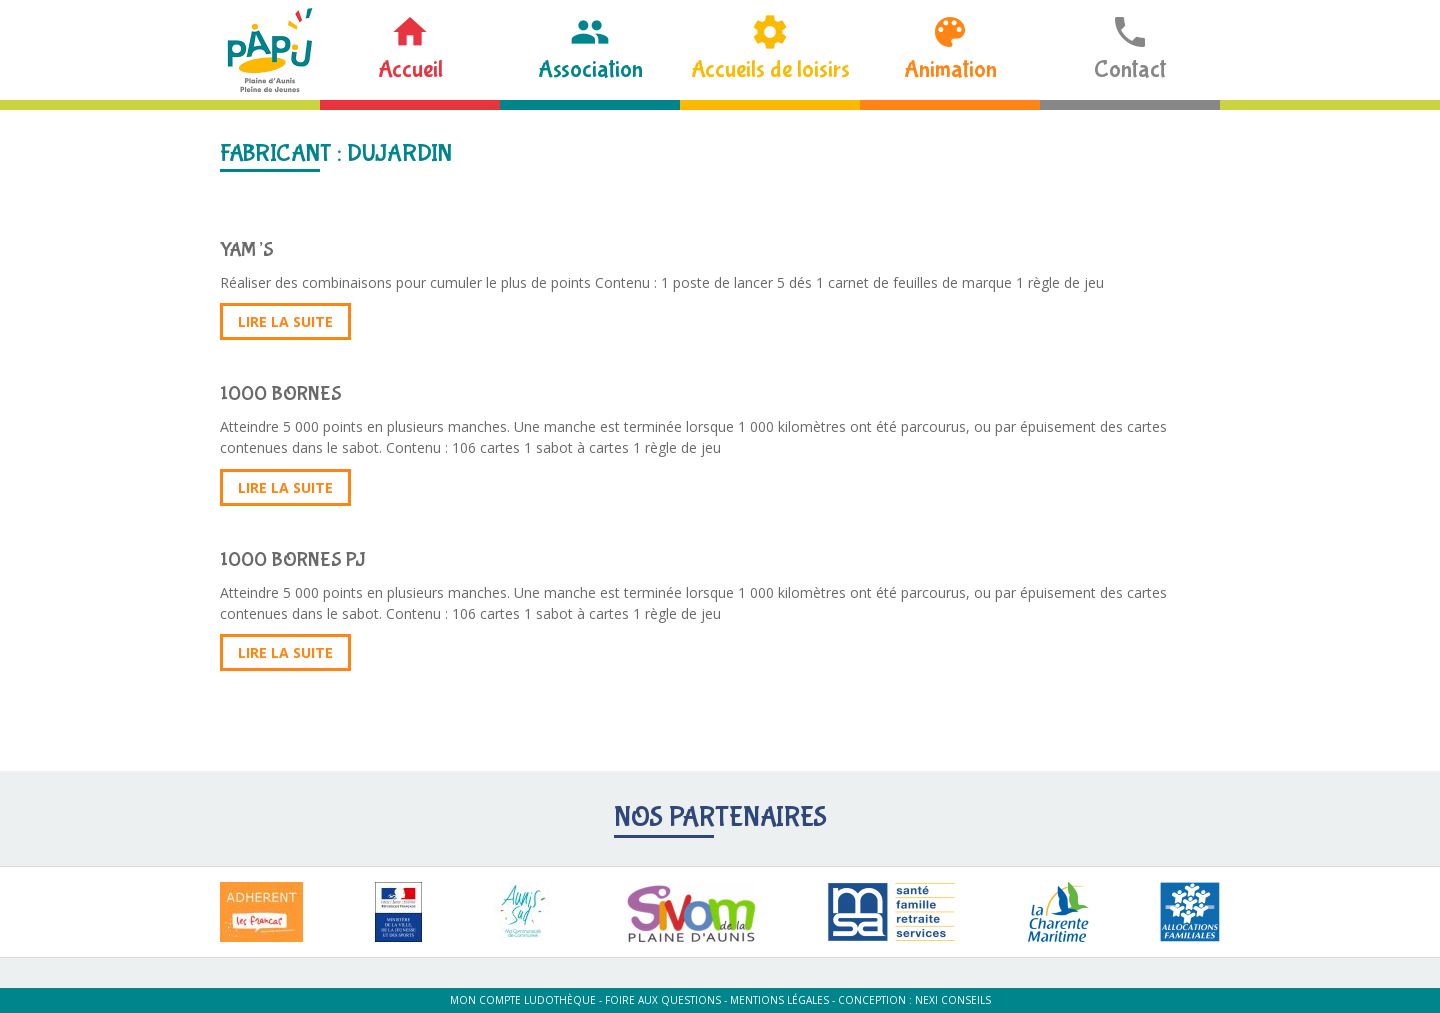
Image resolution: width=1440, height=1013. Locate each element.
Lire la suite (285, 321)
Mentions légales (779, 1000)
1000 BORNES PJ (293, 559)
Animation (950, 69)
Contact (1130, 69)
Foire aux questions (663, 1000)
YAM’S (247, 249)
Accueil (410, 69)
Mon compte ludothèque (523, 1000)
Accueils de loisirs (770, 69)
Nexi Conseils (953, 1000)
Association (590, 69)
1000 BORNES (281, 393)
